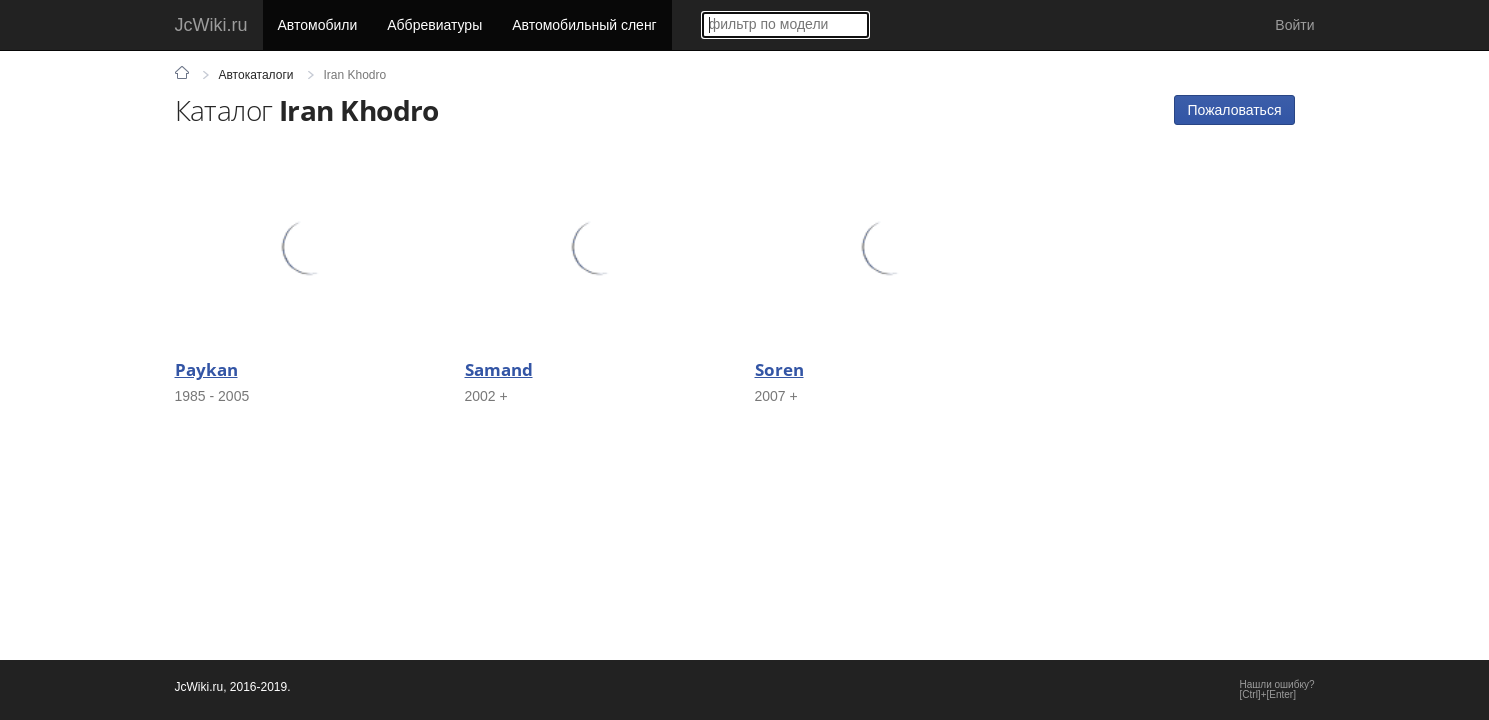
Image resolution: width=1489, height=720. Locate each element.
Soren (779, 369)
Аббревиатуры (434, 25)
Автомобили (318, 25)
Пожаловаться (1234, 110)
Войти (1294, 25)
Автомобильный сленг (584, 25)
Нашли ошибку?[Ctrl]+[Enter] (1277, 690)
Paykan (206, 369)
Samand (499, 369)
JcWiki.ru (211, 25)
